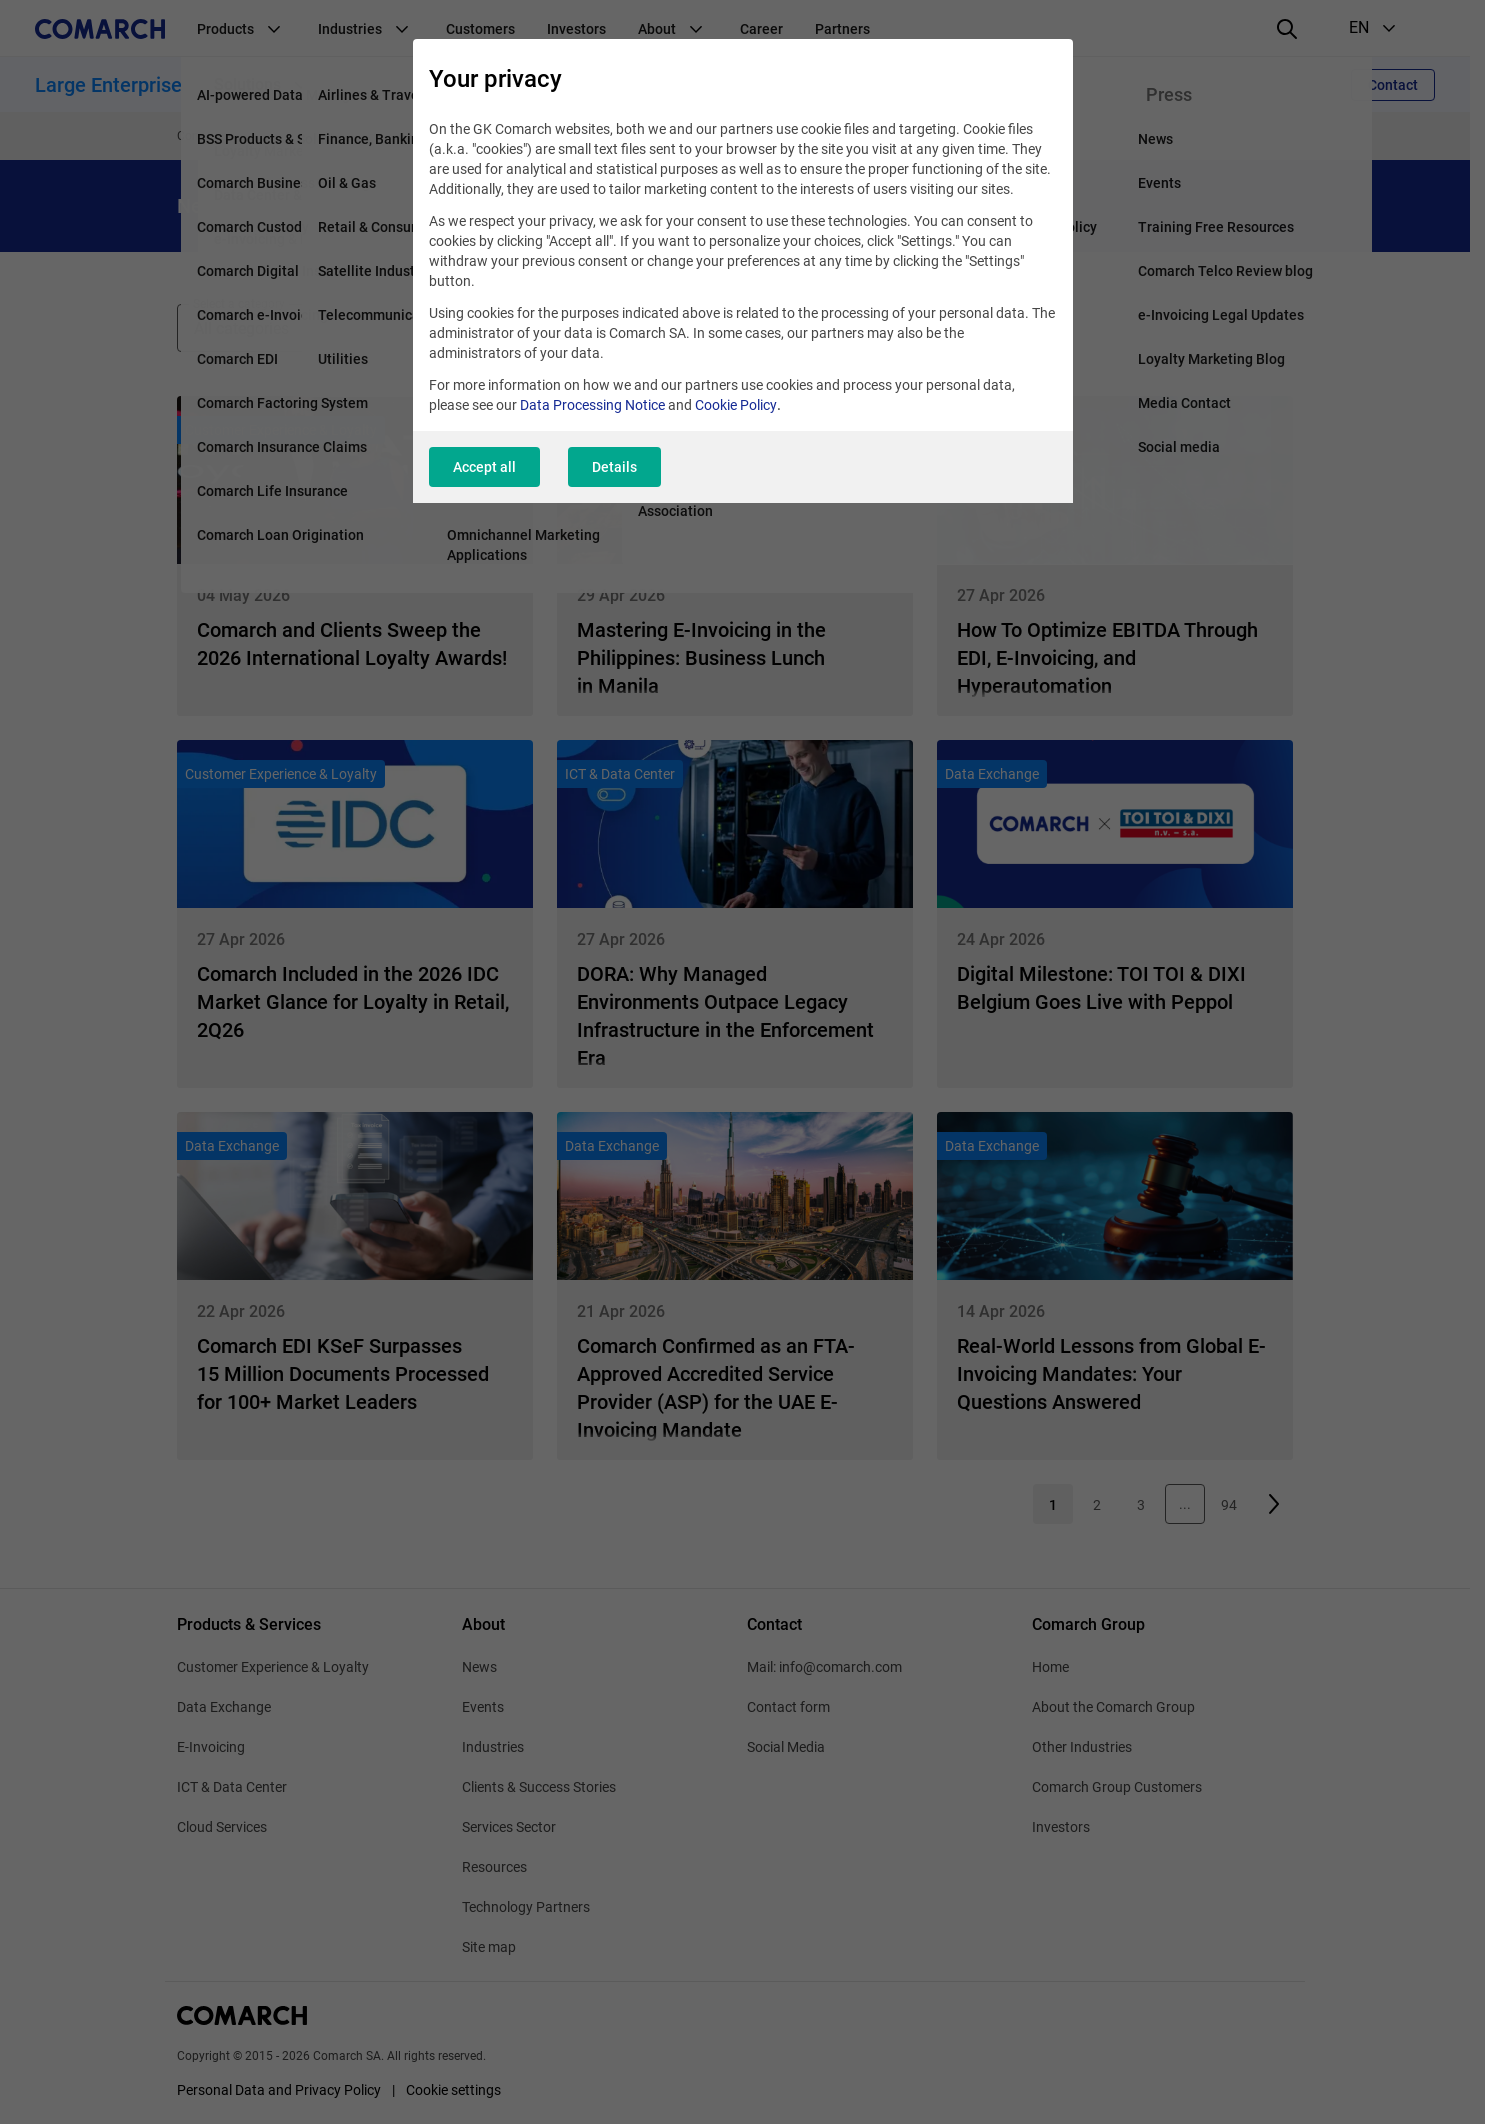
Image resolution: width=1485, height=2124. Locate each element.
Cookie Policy (736, 405)
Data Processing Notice (592, 405)
